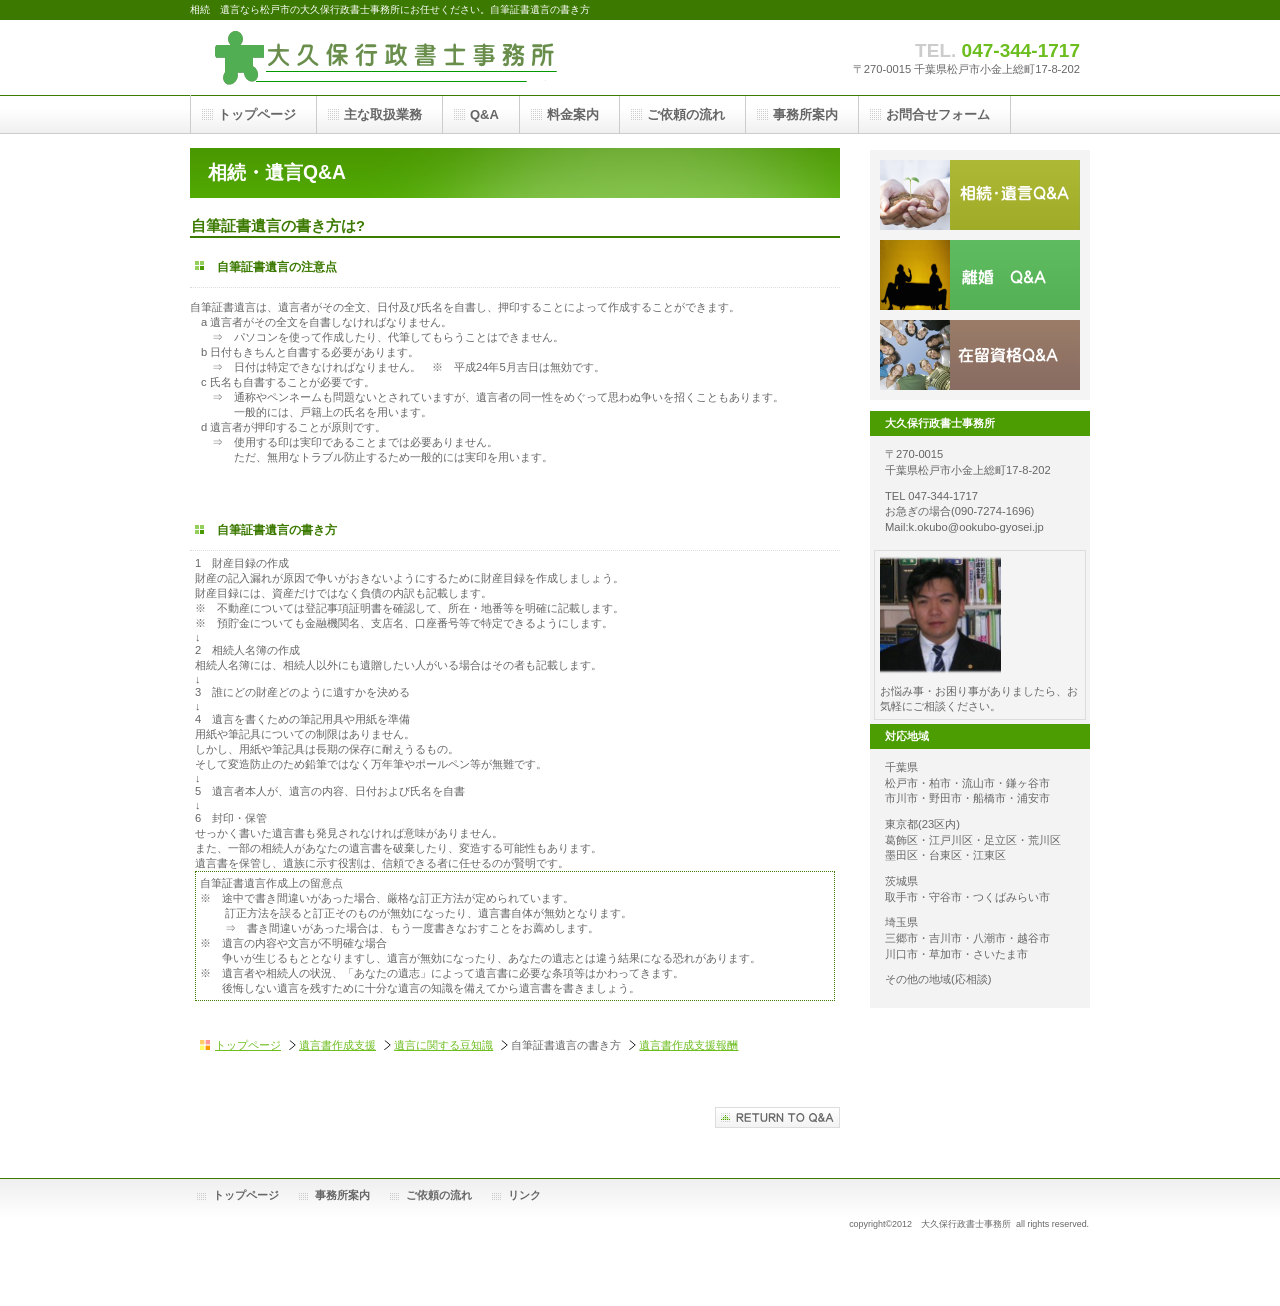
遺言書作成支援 (337, 1045)
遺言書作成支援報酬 (688, 1045)
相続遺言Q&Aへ (777, 1117)
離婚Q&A (980, 275)
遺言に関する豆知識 (443, 1045)
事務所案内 (342, 1195)
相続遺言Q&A (980, 195)
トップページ (248, 1045)
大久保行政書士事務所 (390, 57)
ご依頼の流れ (439, 1195)
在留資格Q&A (980, 355)
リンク (524, 1195)
